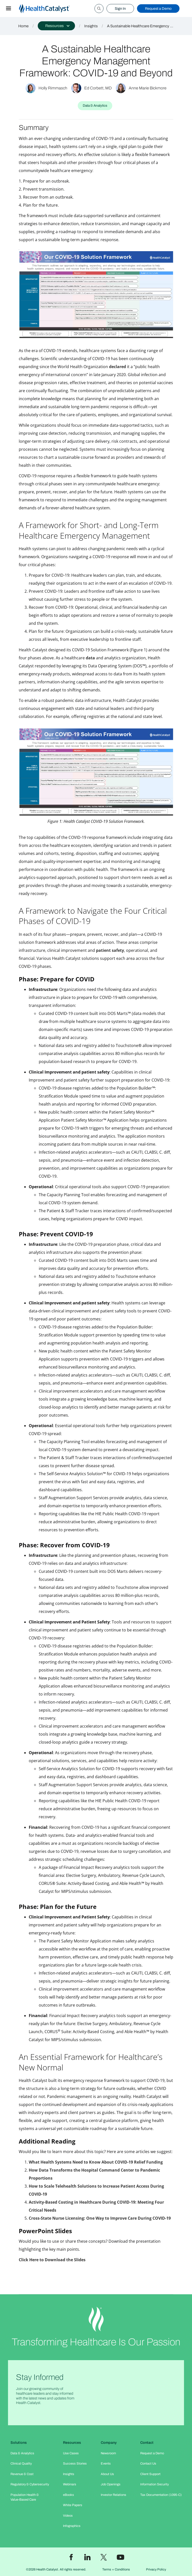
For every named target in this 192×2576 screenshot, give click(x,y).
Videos (68, 2515)
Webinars (69, 2484)
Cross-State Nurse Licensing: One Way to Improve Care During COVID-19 (100, 2218)
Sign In (120, 9)
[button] (8, 8)
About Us (107, 2474)
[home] (50, 9)
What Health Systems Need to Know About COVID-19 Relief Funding (96, 2162)
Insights (91, 26)
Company (109, 2443)
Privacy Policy (156, 2569)
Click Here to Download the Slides (52, 2259)
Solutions (18, 2443)
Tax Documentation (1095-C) (161, 2495)
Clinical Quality (21, 2463)
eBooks (68, 2495)
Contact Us (148, 2463)
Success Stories (75, 2463)
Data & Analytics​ (22, 2453)
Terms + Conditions (116, 2569)
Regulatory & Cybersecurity (29, 2484)
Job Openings (110, 2484)
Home (23, 26)
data (90, 658)
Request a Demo (158, 9)
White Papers (72, 2505)
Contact (147, 2443)
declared (117, 366)
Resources (72, 2443)
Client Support (150, 2474)
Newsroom (108, 2453)
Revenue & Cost (22, 2474)
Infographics (71, 2526)
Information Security (154, 2484)
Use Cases (71, 2453)
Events (106, 2463)
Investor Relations (113, 2495)
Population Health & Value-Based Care (24, 2497)
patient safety (110, 950)
